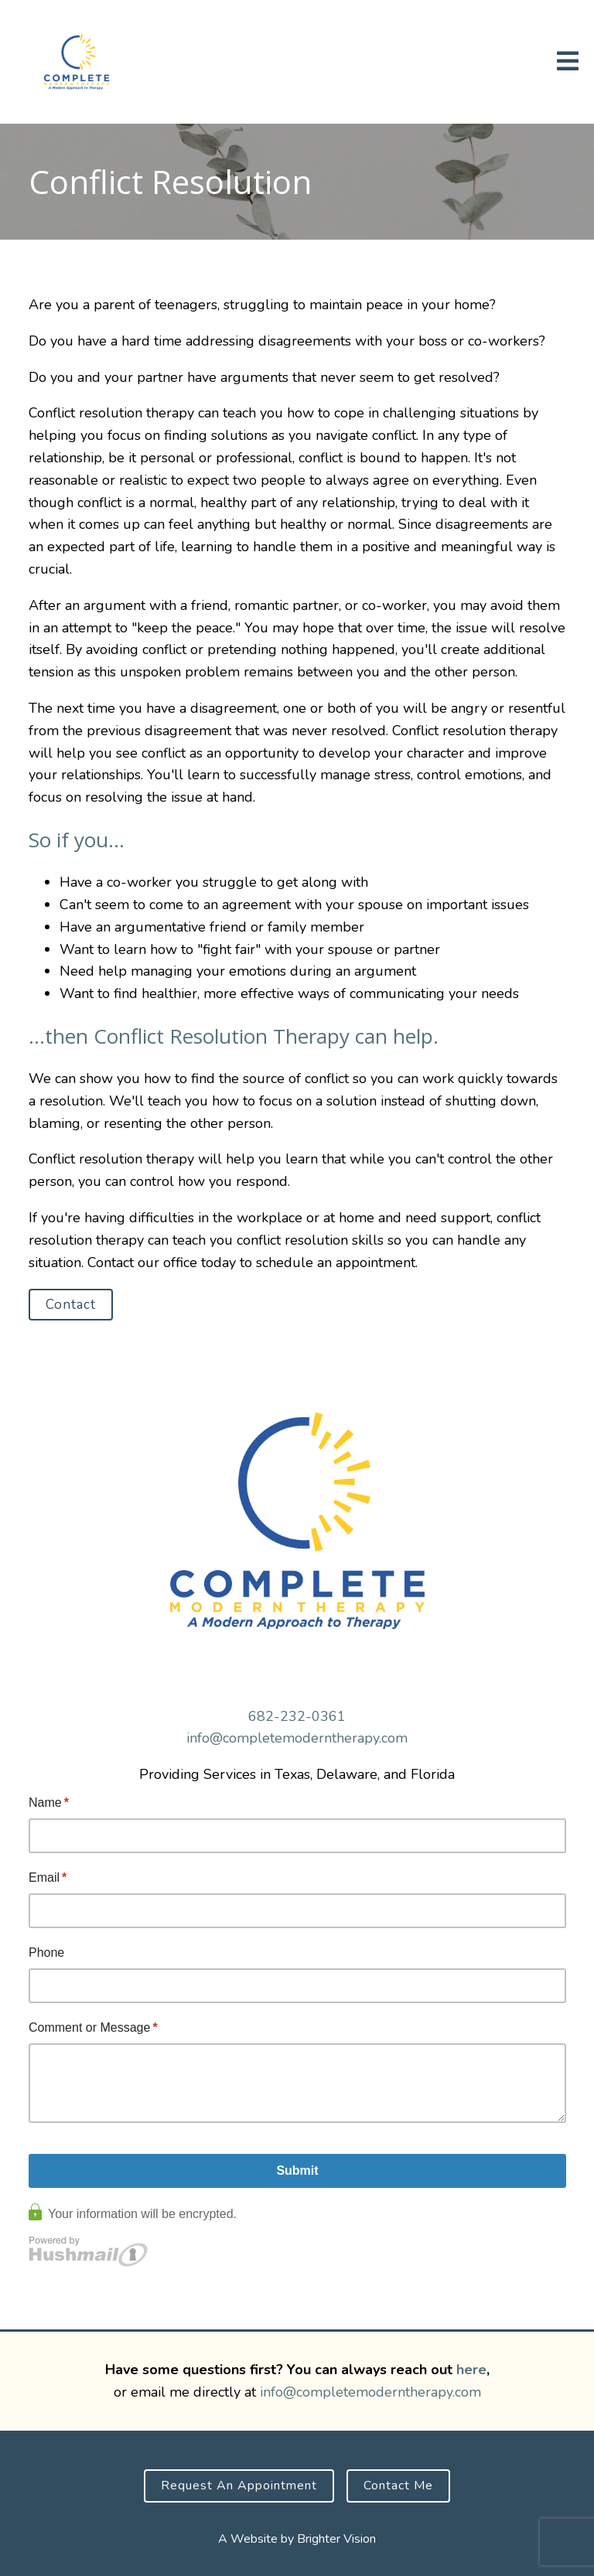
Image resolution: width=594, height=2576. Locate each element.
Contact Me (398, 2485)
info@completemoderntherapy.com (297, 1738)
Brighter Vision (336, 2538)
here (471, 2369)
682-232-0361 (297, 1716)
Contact (71, 1305)
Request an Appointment (239, 2485)
